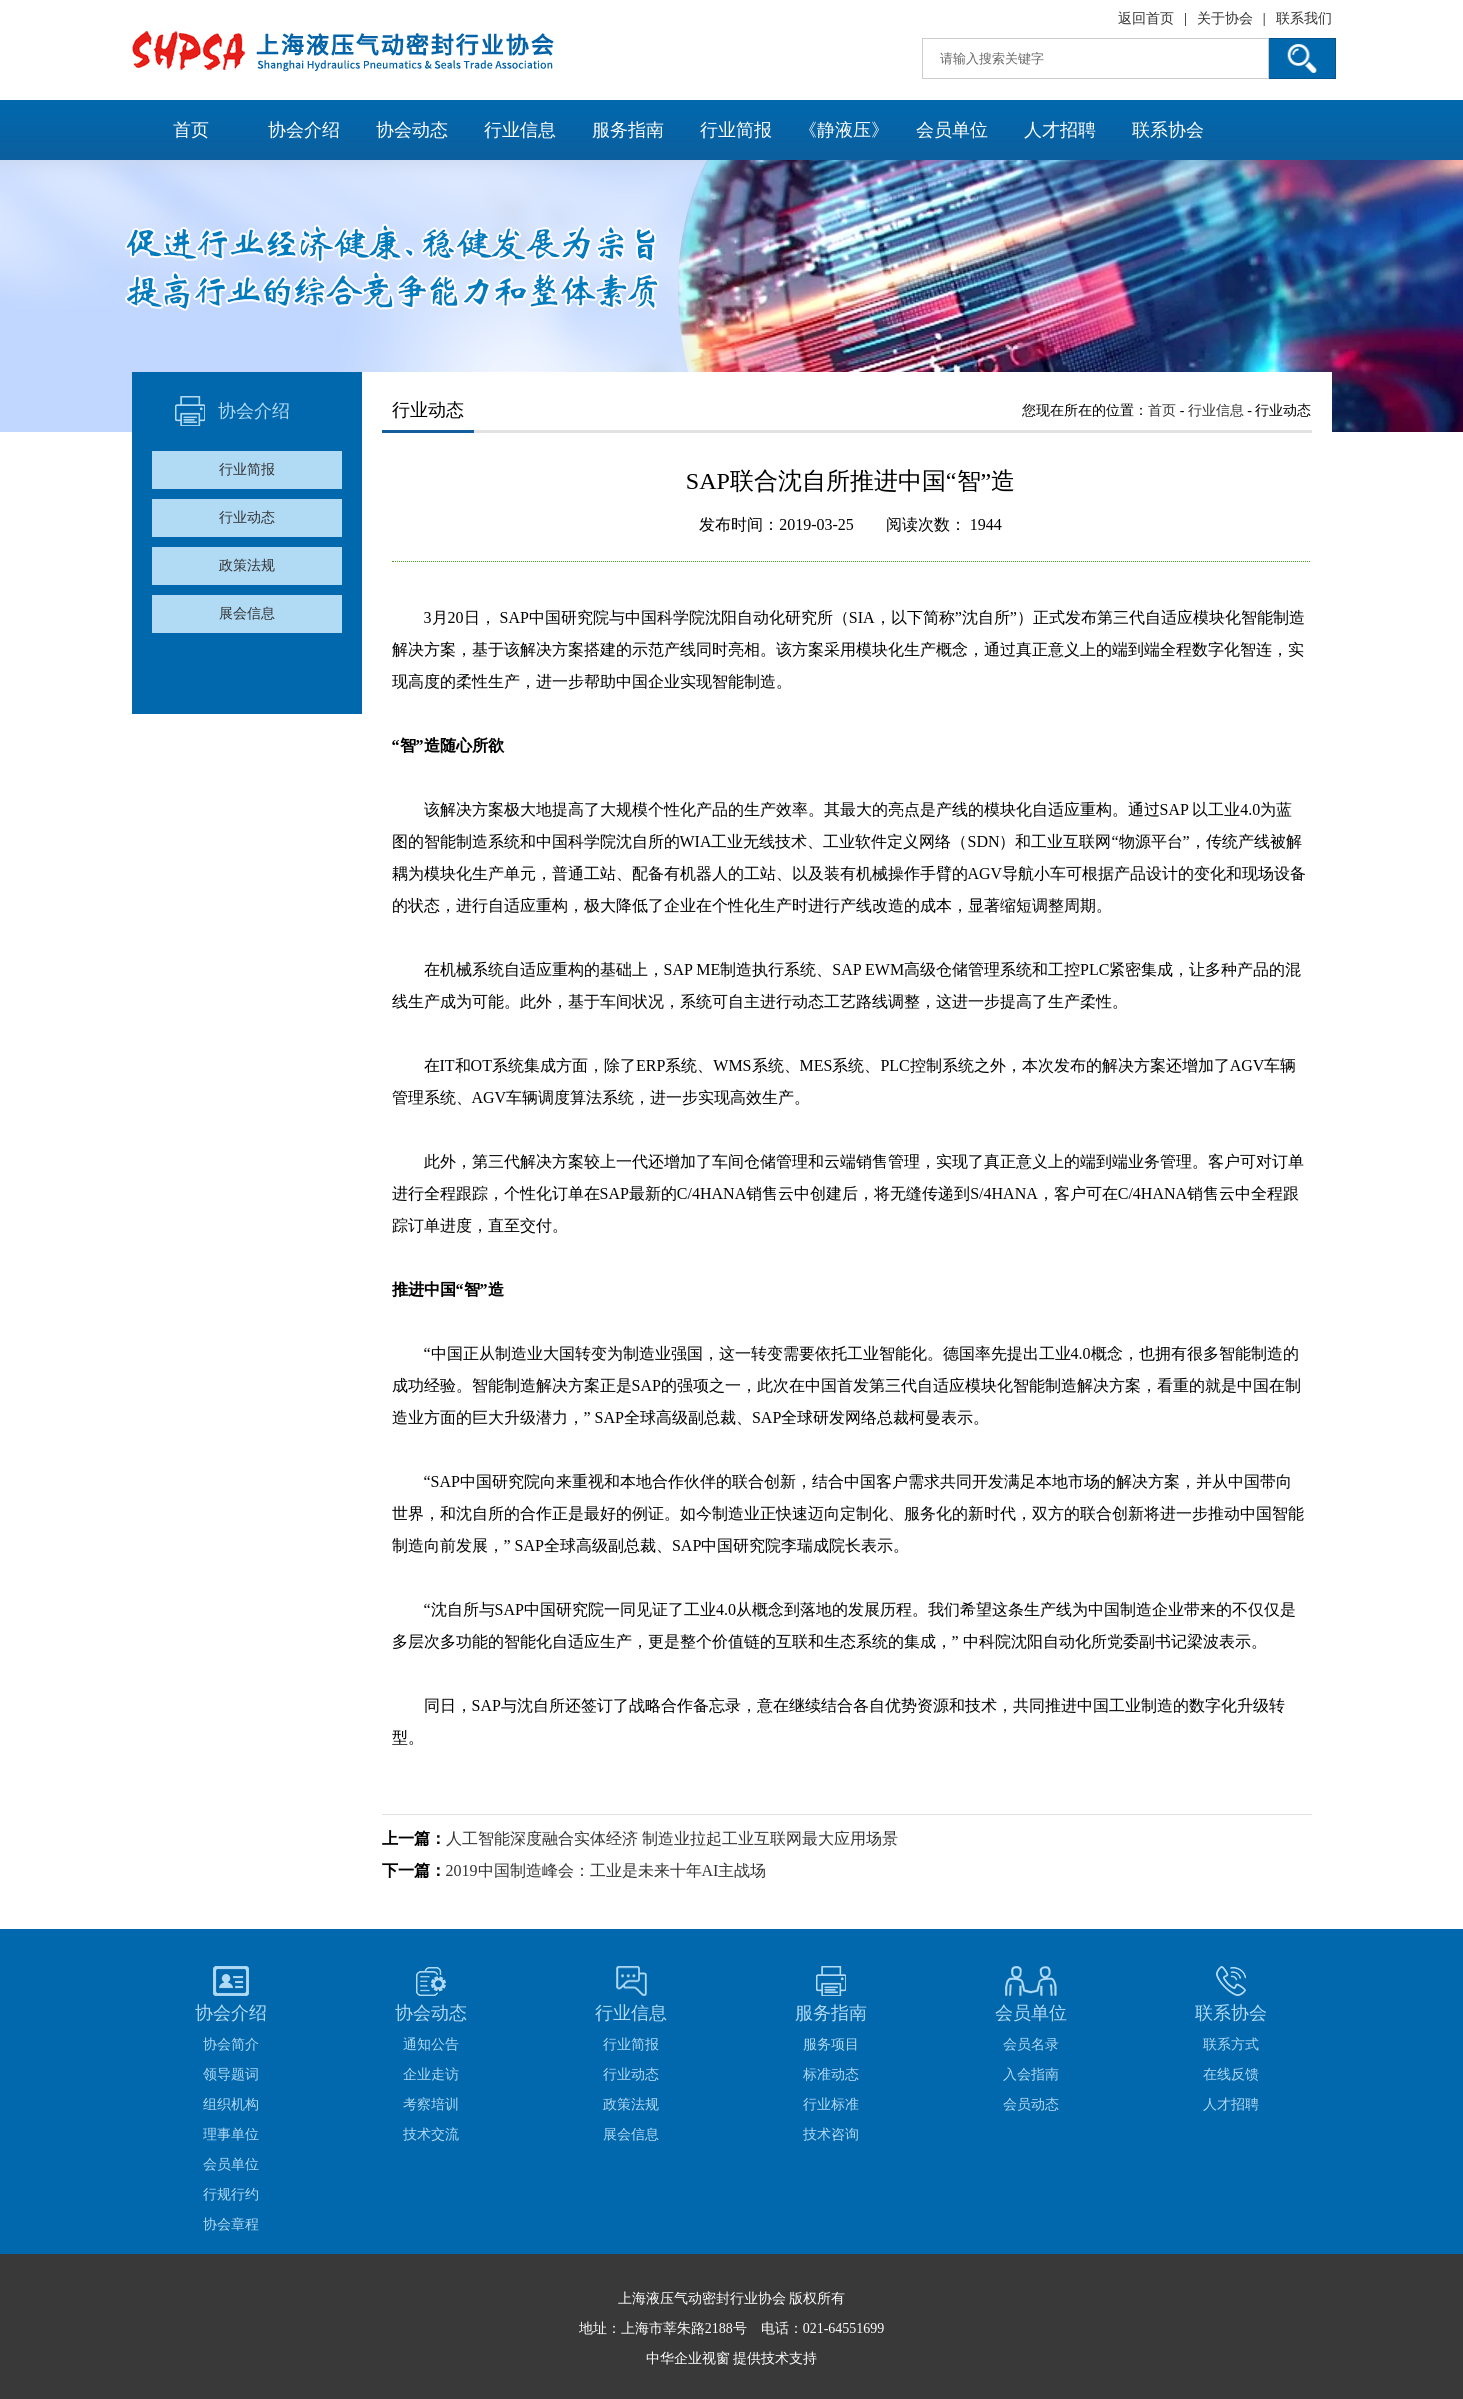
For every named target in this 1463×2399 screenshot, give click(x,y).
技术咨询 (831, 2134)
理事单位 (231, 2134)
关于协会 (1225, 18)
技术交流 (431, 2134)
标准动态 (831, 2074)
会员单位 (952, 130)
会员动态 (1031, 2104)
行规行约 (231, 2194)
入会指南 (1031, 2074)
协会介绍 (304, 130)
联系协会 (1168, 130)
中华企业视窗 (688, 2358)
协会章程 (231, 2224)
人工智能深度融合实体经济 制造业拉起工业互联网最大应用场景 (672, 1838)
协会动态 (412, 130)
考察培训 (431, 2104)
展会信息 (247, 613)
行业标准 (831, 2104)
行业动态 (247, 517)
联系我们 (1304, 18)
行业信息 (520, 130)
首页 (191, 130)
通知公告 (431, 2044)
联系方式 (1231, 2044)
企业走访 (431, 2074)
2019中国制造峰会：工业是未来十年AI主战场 (606, 1870)
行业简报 (736, 130)
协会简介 (231, 2044)
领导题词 (231, 2074)
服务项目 (831, 2044)
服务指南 (628, 130)
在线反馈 (1231, 2074)
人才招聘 (1060, 130)
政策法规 (247, 565)
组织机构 (231, 2104)
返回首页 (1146, 18)
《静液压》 (844, 130)
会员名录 (1031, 2044)
